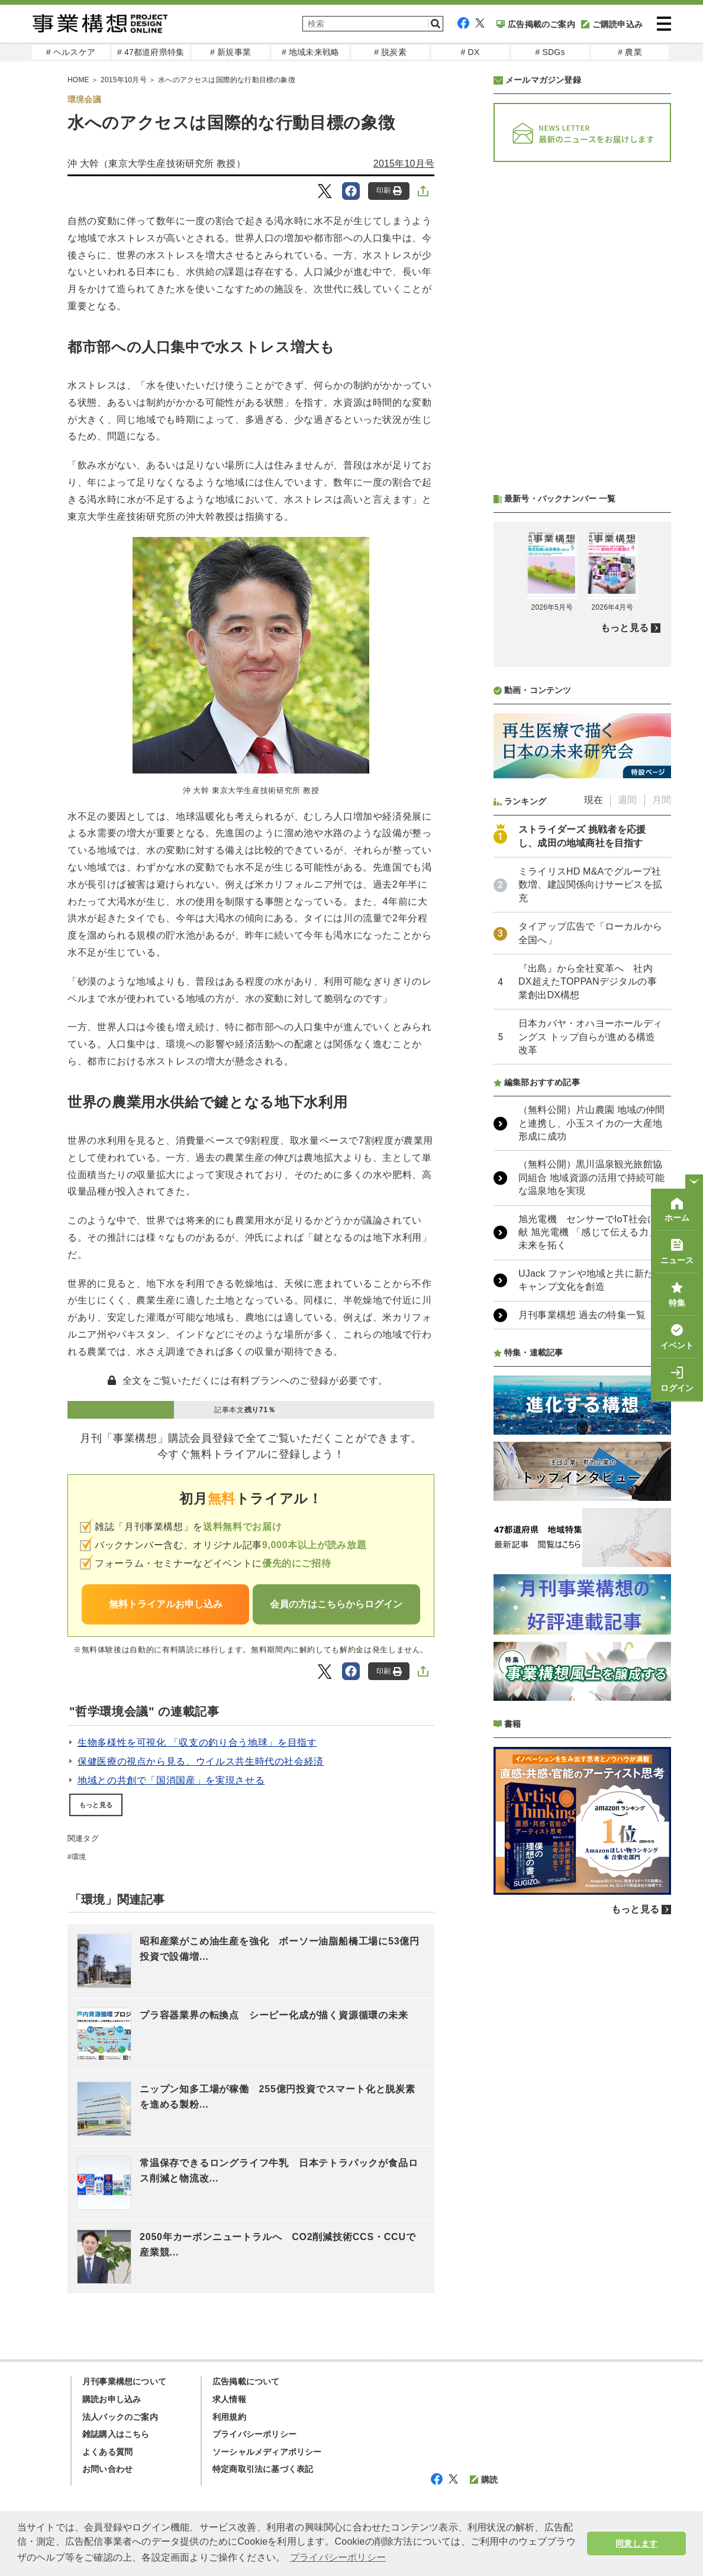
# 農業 (629, 52)
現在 (593, 800)
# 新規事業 (230, 52)
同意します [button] (636, 2543)
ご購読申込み (612, 24)
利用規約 (229, 2417)
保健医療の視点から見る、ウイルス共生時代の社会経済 (201, 1761)
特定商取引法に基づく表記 (262, 2469)
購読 (484, 2479)
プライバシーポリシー (254, 2434)
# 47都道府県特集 (150, 52)
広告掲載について (246, 2381)
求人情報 (229, 2399)
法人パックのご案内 (120, 2417)
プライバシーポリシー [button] (338, 2557)
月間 (661, 800)
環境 (79, 1857)
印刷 (389, 190)
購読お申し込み (111, 2399)
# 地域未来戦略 (310, 52)
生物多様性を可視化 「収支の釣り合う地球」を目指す (197, 1742)
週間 (627, 800)
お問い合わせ (107, 2469)
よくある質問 (107, 2452)
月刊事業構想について (124, 2381)
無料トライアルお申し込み (165, 1604)
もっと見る (95, 1804)
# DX (470, 52)
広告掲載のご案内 (535, 24)
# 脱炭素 (390, 52)
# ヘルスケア (70, 52)
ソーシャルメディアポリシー (267, 2452)
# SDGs (550, 52)
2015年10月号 (403, 163)
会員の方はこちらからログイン (336, 1604)
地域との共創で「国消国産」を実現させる (171, 1780)
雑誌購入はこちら (116, 2434)
